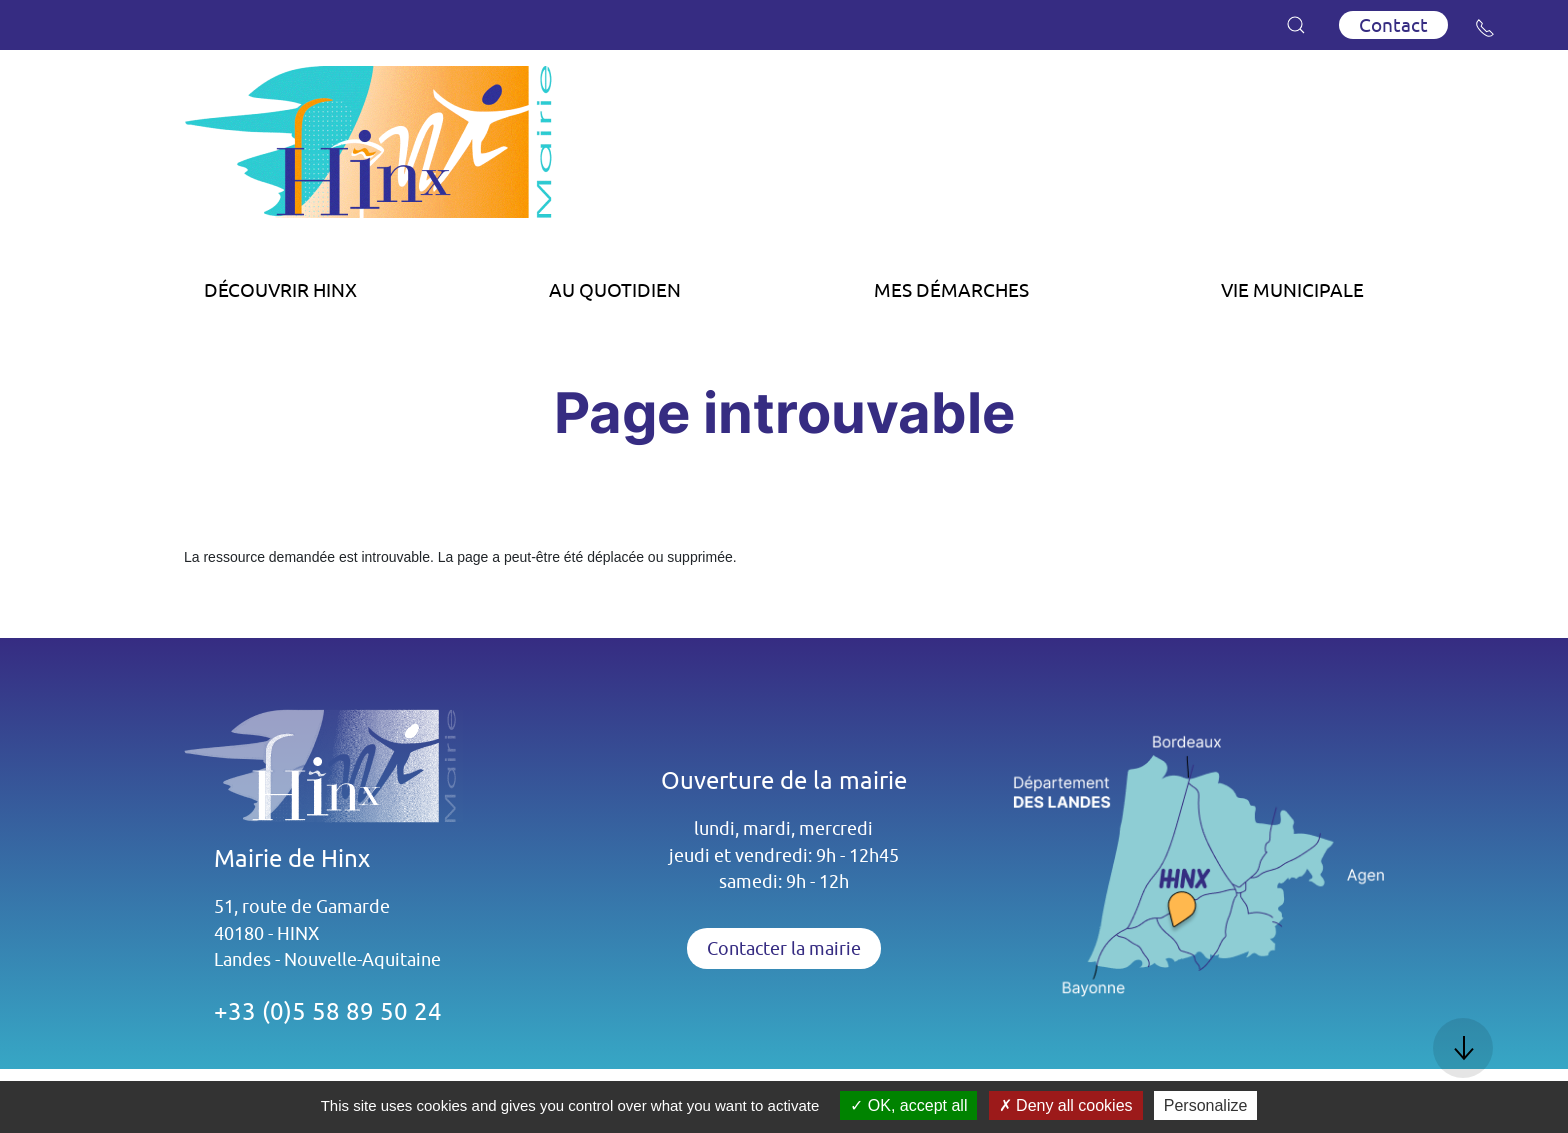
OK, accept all (908, 1105)
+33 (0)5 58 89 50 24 (328, 1011)
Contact (1393, 25)
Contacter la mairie (784, 948)
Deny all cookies (1066, 1105)
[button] (1296, 25)
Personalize (1206, 1105)
